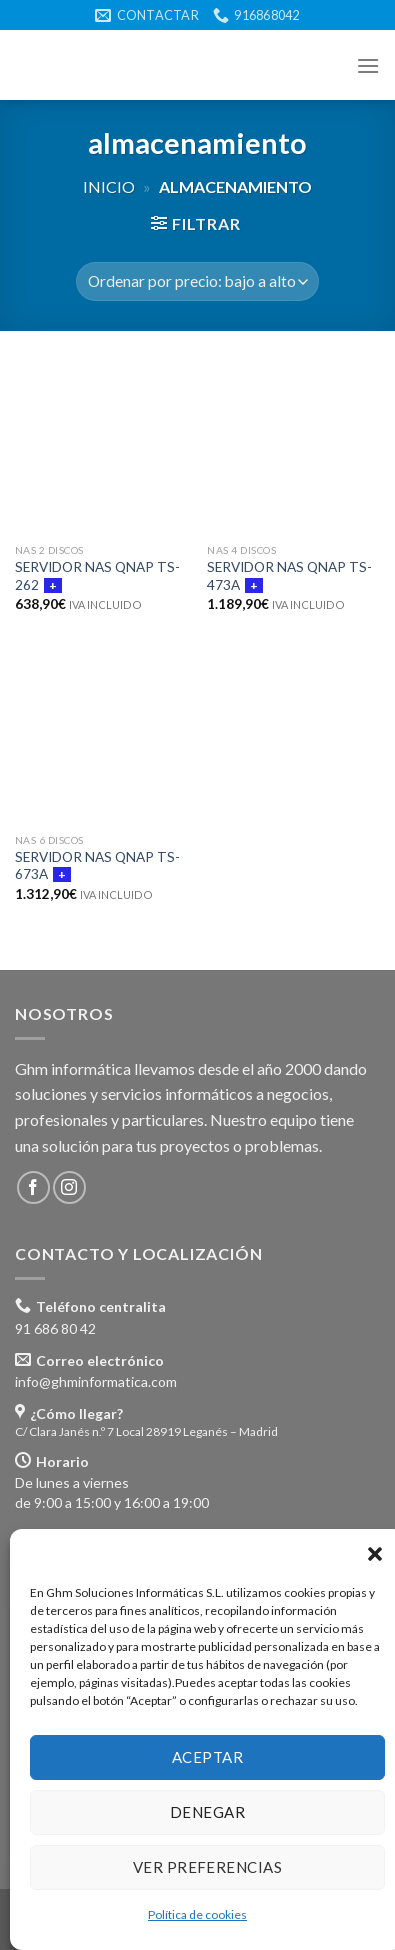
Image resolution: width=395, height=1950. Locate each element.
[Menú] (368, 65)
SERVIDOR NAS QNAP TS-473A (289, 576)
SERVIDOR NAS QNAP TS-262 (97, 576)
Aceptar (207, 1757)
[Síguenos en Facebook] (33, 1187)
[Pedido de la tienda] (197, 281)
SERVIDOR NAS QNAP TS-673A (97, 866)
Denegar (207, 1812)
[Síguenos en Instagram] (69, 1187)
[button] (375, 1554)
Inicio (109, 186)
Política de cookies (197, 1914)
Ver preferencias (207, 1867)
